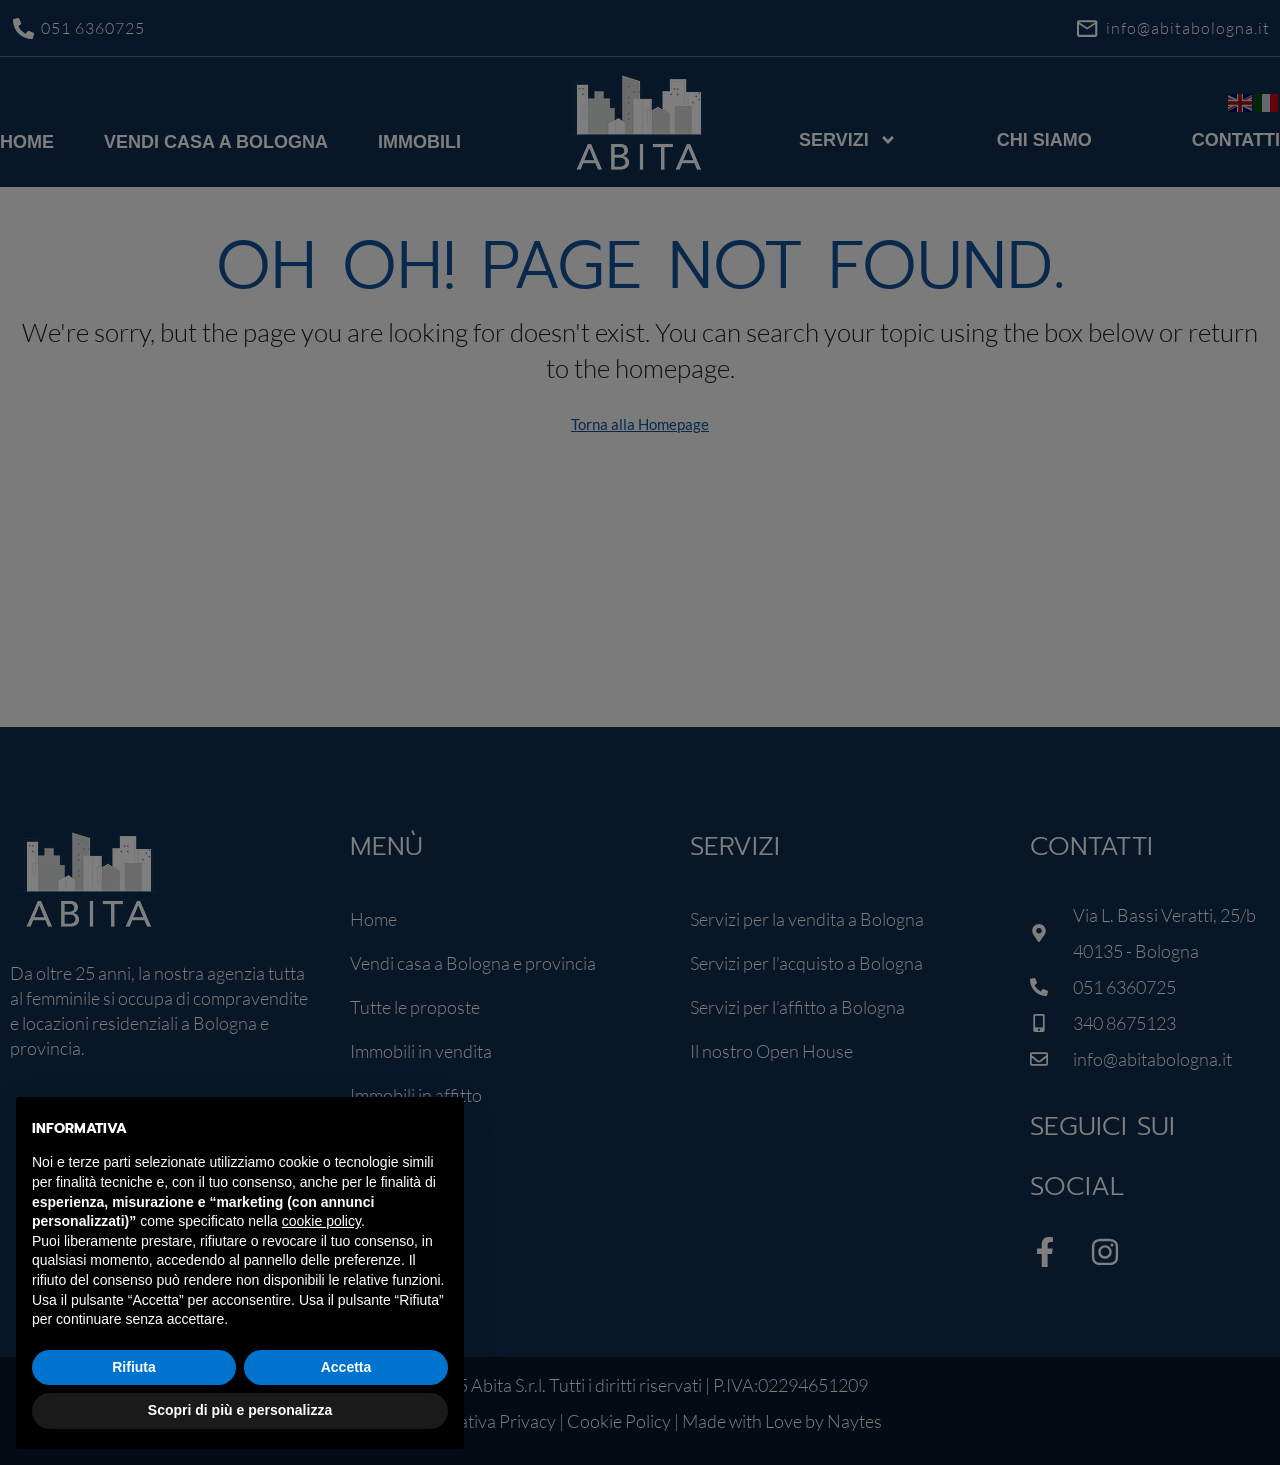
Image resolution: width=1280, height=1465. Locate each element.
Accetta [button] (346, 1367)
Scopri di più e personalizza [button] (240, 1410)
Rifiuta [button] (134, 1367)
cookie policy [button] (321, 1221)
